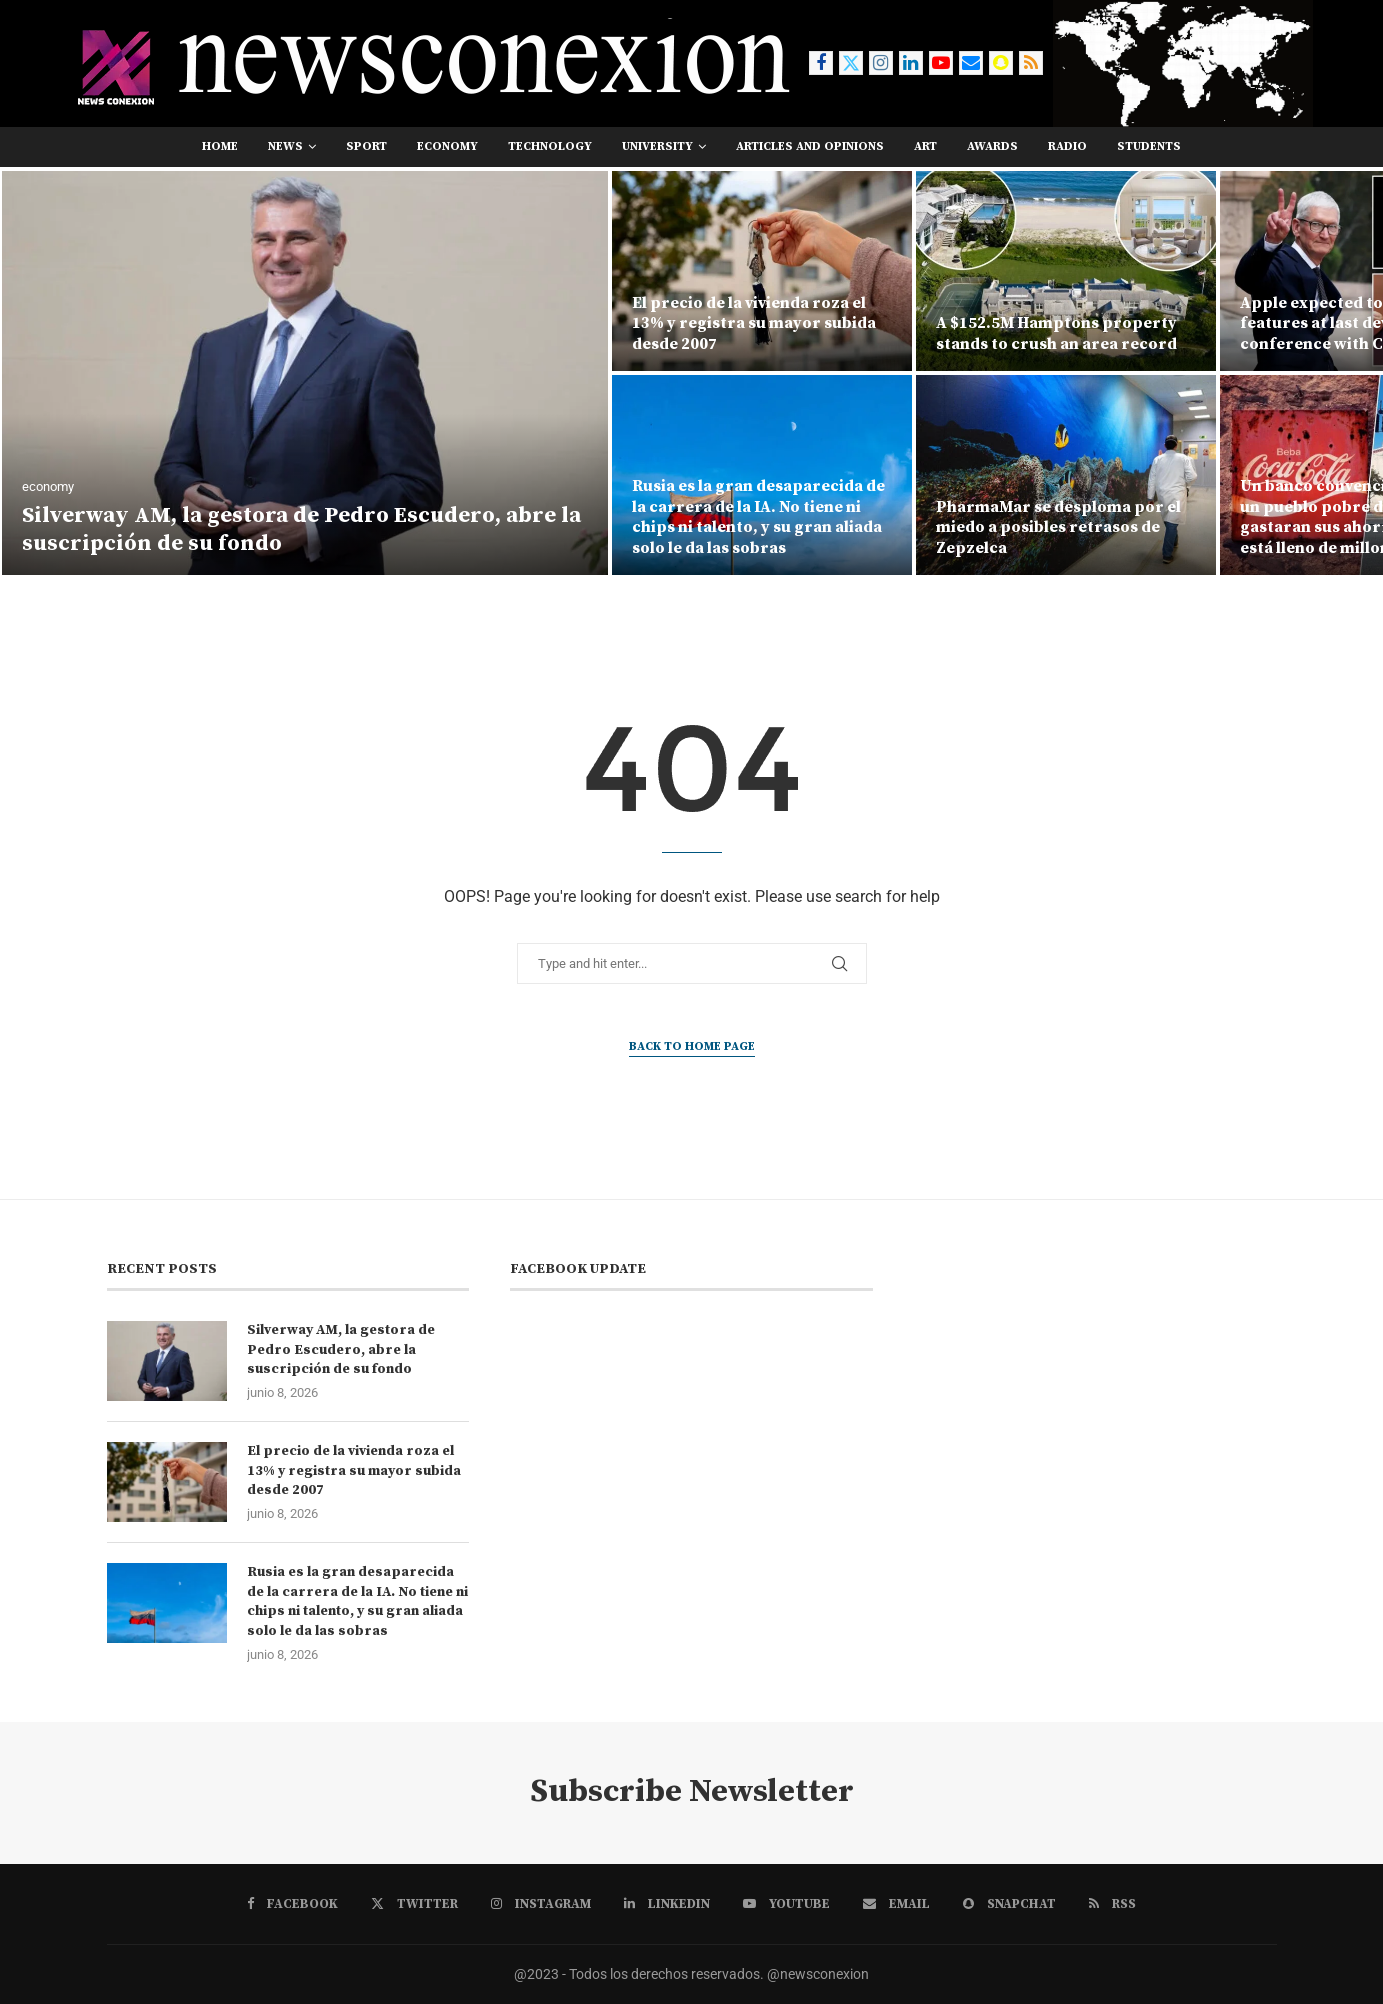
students (1149, 146)
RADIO (1067, 146)
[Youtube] (941, 63)
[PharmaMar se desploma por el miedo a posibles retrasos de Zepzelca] (1066, 475)
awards (992, 146)
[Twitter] (851, 63)
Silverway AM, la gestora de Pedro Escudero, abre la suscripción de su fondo (341, 1349)
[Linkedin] (911, 63)
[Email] (971, 63)
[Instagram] (881, 63)
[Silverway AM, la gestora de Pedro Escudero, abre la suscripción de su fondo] (305, 373)
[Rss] (1031, 63)
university (657, 146)
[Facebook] (821, 63)
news (285, 146)
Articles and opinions (810, 146)
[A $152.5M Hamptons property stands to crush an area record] (1066, 271)
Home (220, 146)
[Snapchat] (1001, 63)
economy (447, 146)
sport (366, 146)
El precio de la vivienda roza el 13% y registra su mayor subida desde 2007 (754, 324)
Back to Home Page (692, 1046)
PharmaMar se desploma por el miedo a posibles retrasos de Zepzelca (1058, 528)
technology (550, 146)
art (925, 146)
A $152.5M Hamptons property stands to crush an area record (1056, 333)
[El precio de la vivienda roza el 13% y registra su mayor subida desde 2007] (762, 271)
